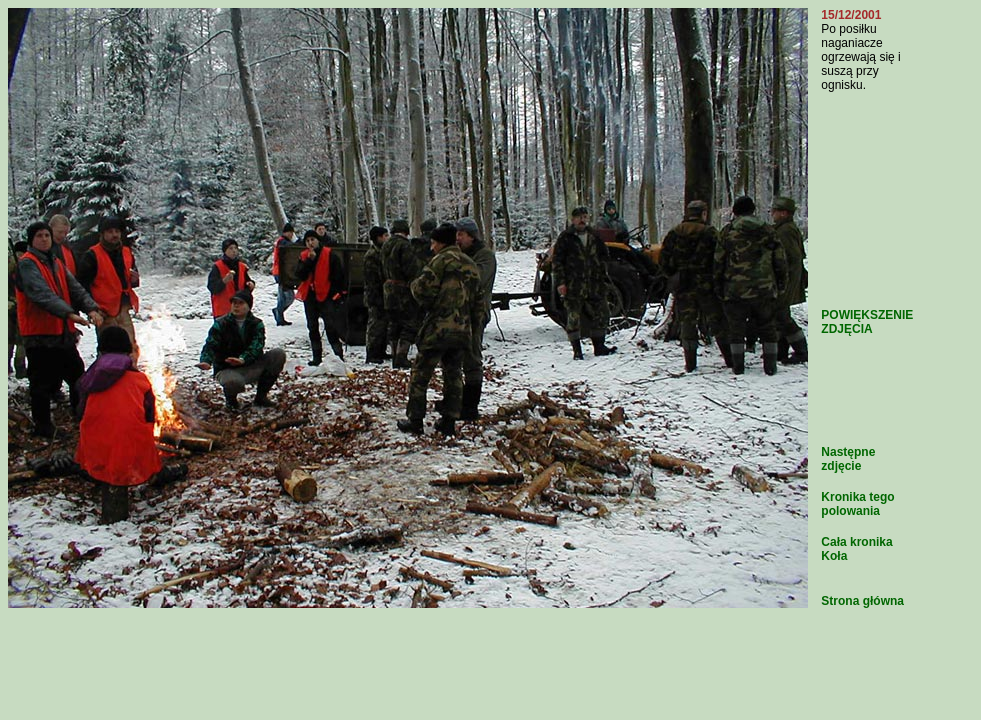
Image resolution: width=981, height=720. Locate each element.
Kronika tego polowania (857, 504)
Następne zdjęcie (848, 459)
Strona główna (862, 601)
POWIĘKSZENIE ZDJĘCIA (867, 322)
